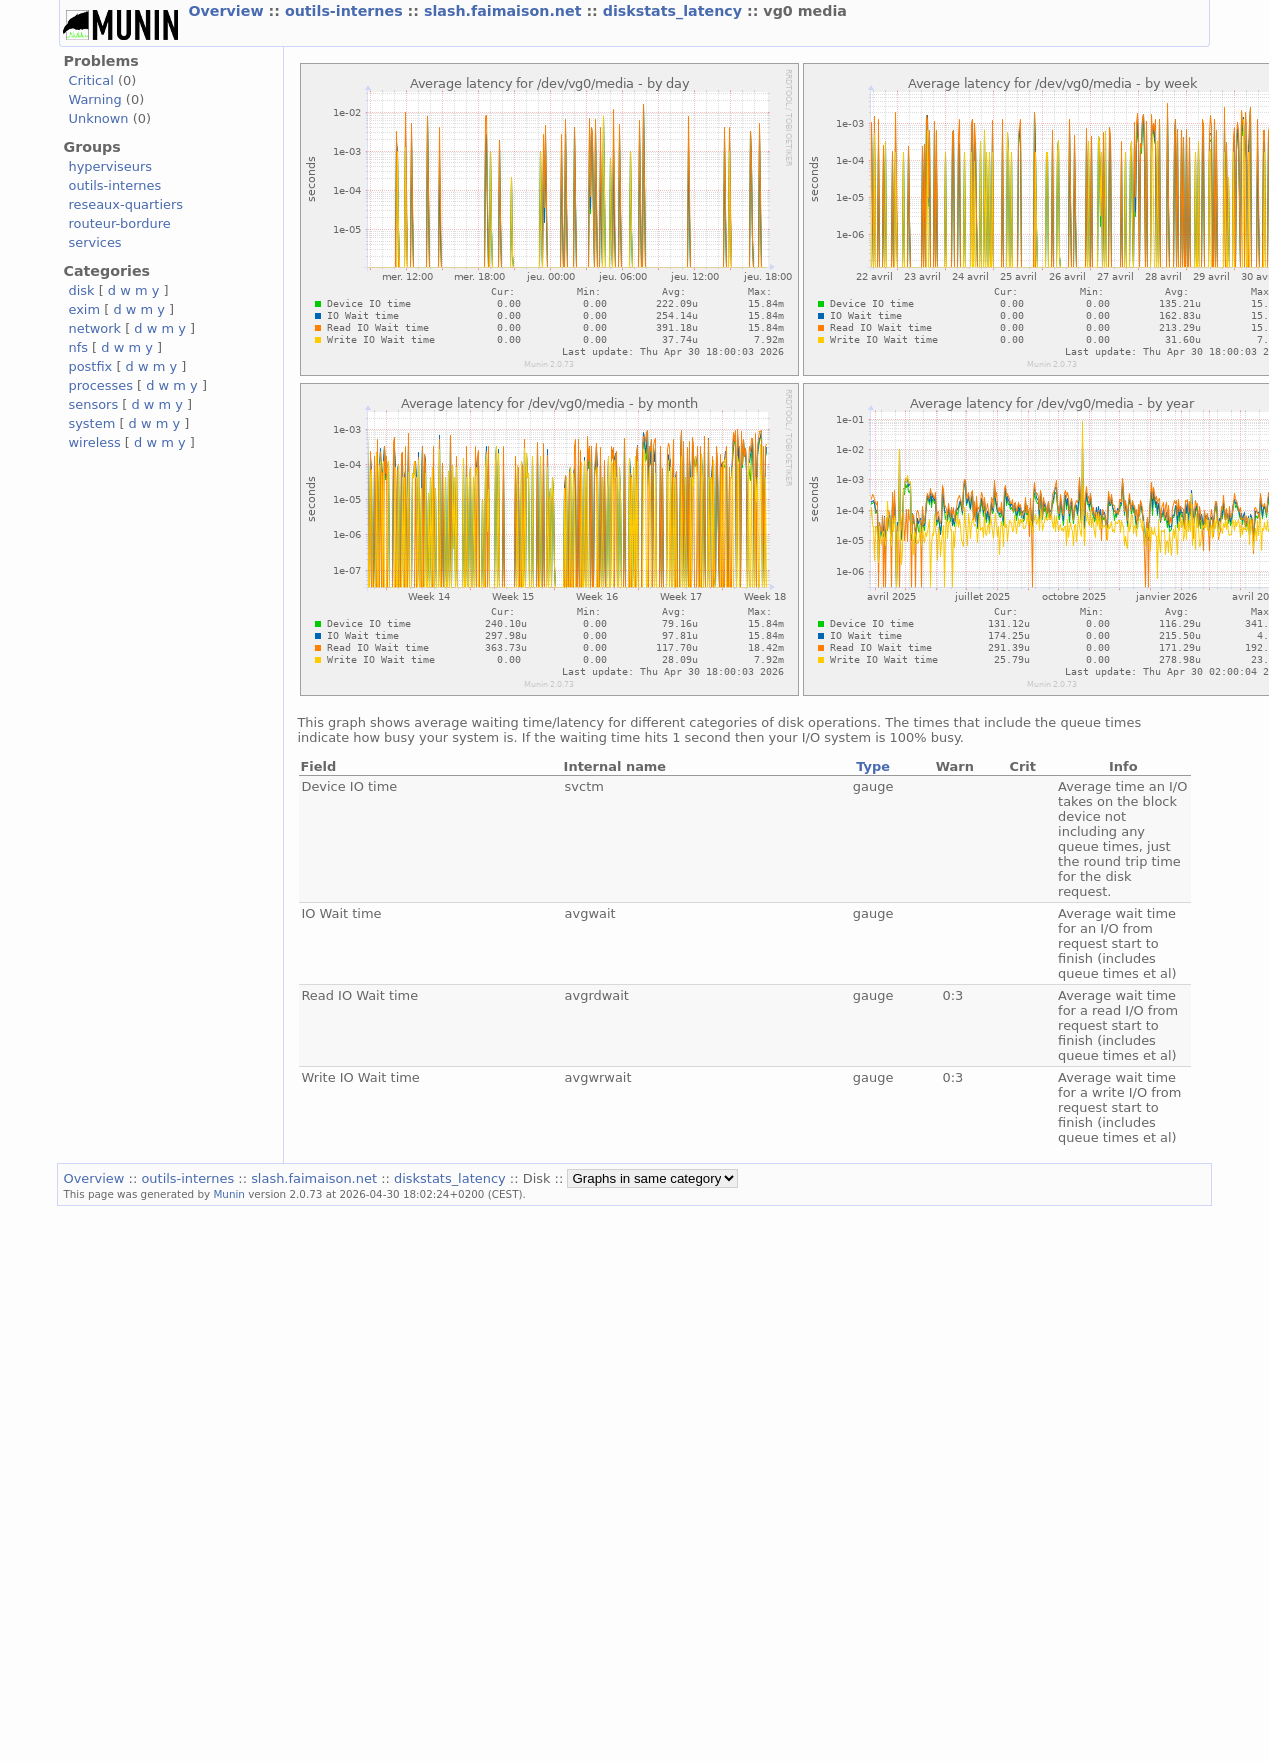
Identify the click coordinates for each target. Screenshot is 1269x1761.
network (94, 328)
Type (873, 766)
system (91, 423)
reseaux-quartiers (125, 204)
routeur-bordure (119, 223)
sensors (93, 404)
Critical (90, 80)
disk (81, 290)
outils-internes (346, 11)
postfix (90, 366)
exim (84, 309)
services (94, 242)
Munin (229, 1194)
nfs (78, 347)
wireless (94, 442)
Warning (94, 99)
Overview (228, 11)
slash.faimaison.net (505, 11)
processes (100, 385)
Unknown (98, 118)
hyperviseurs (110, 166)
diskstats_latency (675, 11)
